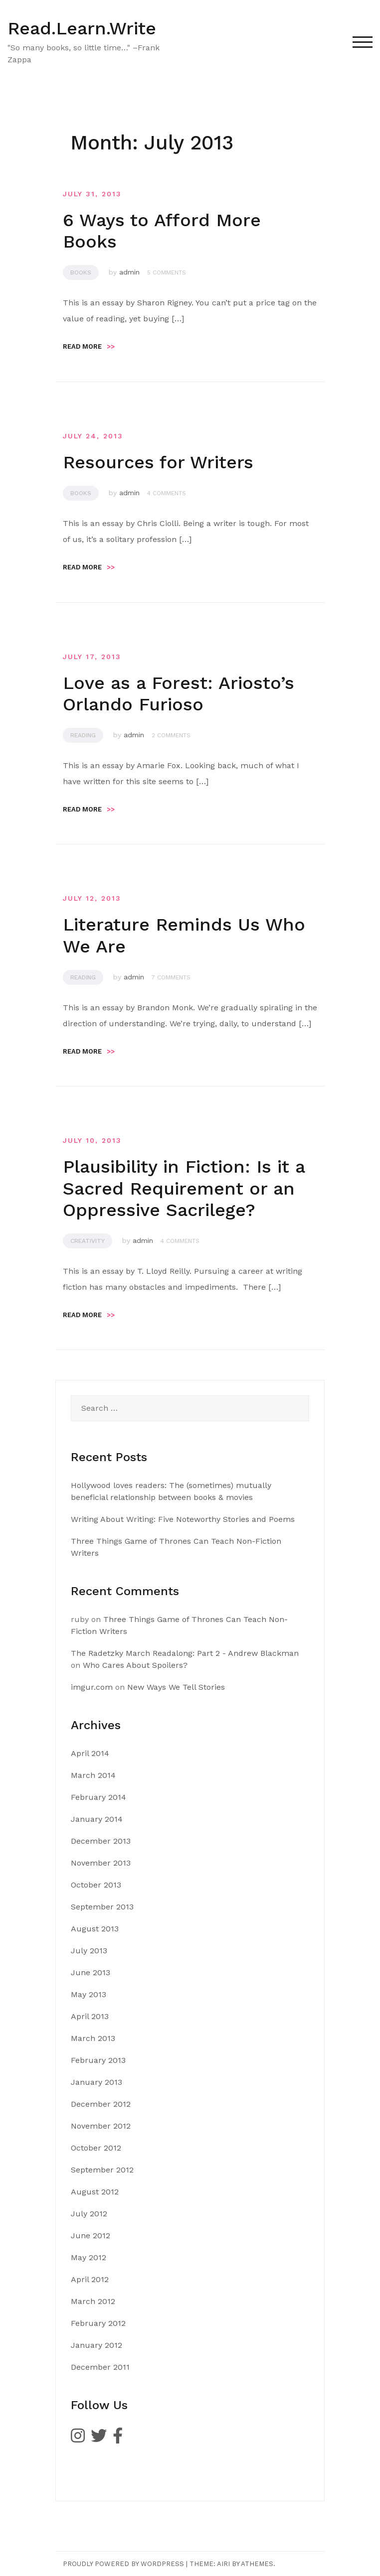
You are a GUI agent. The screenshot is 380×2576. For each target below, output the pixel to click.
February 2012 (98, 2323)
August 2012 (95, 2191)
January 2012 (96, 2345)
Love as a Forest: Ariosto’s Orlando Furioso (178, 694)
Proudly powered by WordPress (123, 2564)
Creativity (87, 1240)
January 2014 (97, 1819)
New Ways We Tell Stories (176, 1687)
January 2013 (96, 2082)
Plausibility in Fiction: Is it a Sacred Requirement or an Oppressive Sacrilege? (184, 1188)
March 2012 (93, 2301)
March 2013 (93, 2038)
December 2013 (101, 1841)
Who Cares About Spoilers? (135, 1665)
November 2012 (101, 2126)
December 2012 (101, 2104)
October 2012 (96, 2148)
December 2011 (100, 2367)
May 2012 (88, 2257)
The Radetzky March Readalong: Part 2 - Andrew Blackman (185, 1653)
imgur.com (92, 1687)
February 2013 (98, 2060)
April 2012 (90, 2279)
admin (129, 272)
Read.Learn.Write (81, 28)
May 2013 (88, 1994)
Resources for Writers (158, 462)
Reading (83, 735)
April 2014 (90, 1753)
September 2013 (102, 1906)
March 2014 (93, 1775)
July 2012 (89, 2213)
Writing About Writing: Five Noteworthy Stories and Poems (183, 1519)
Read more (89, 346)
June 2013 (90, 1972)
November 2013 (101, 1863)
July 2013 (89, 1950)
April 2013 (90, 2016)
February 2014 (98, 1797)
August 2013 (95, 1928)
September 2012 (102, 2169)
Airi (223, 2564)
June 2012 (90, 2235)
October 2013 (96, 1885)
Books (80, 272)
